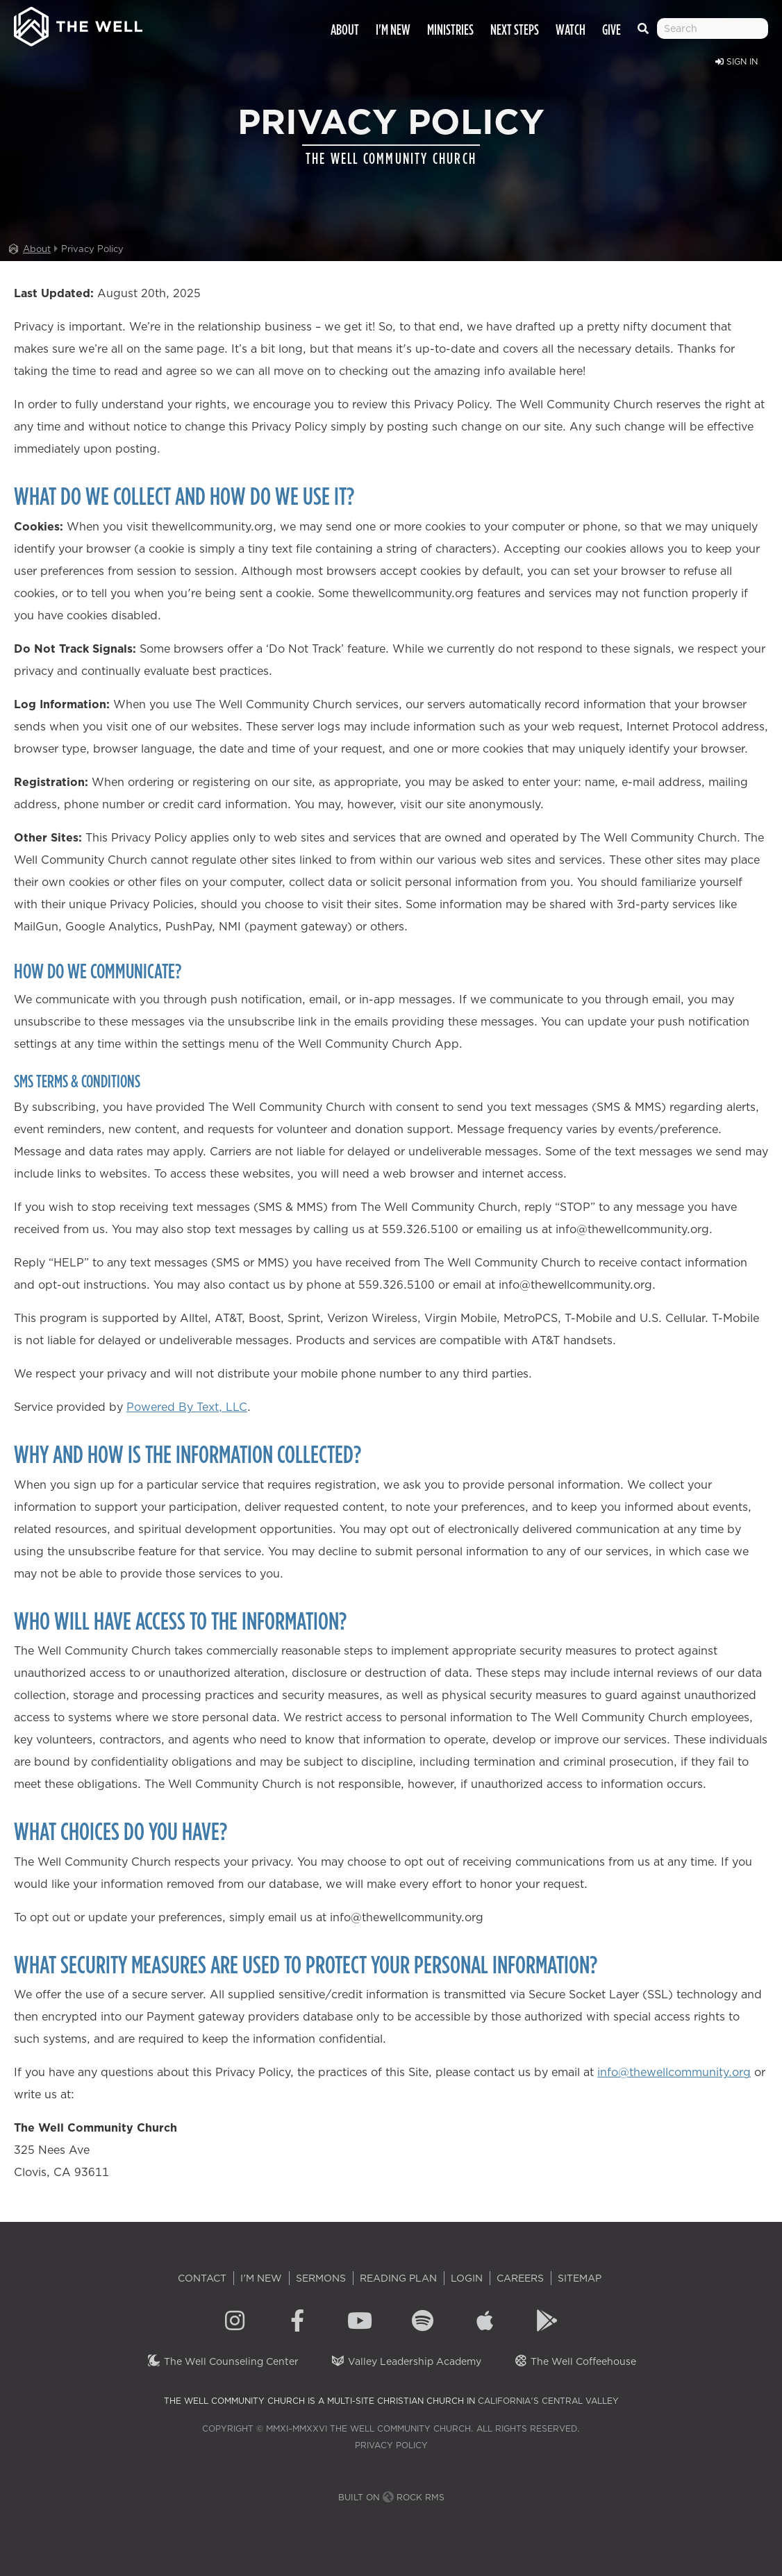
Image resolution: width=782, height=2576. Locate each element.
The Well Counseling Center (223, 2361)
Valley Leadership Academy (406, 2361)
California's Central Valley (548, 2401)
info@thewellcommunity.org (674, 2072)
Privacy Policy (391, 2445)
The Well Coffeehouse (574, 2361)
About (37, 248)
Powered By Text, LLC (186, 1406)
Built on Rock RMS (391, 2497)
